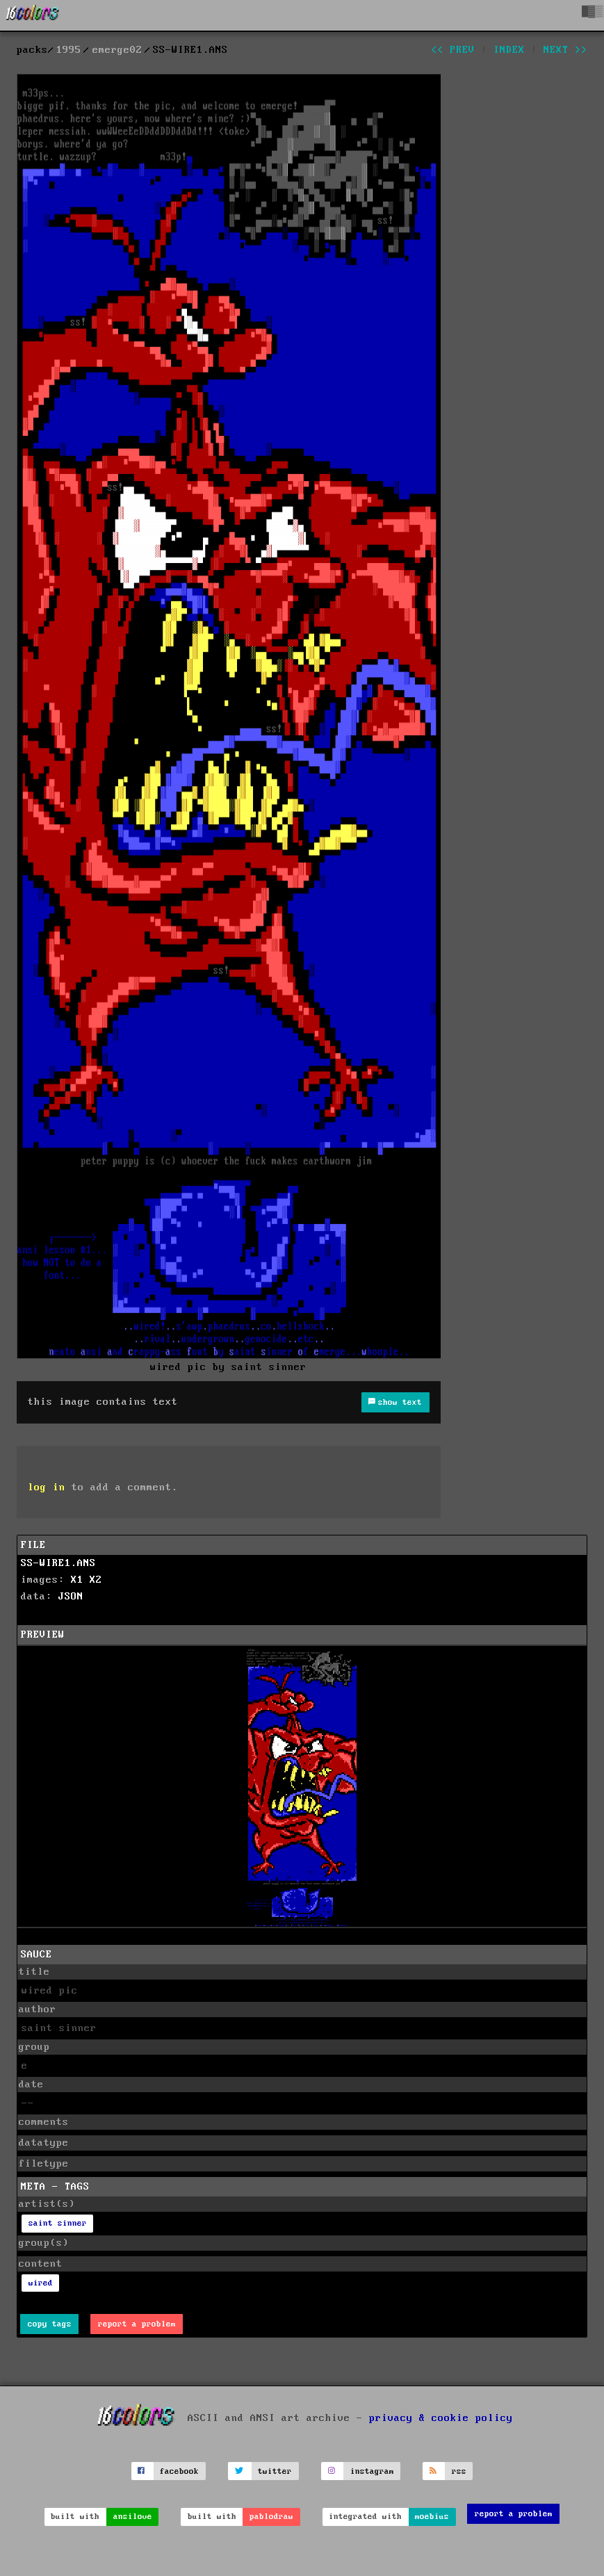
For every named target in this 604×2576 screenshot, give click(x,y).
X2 (96, 1579)
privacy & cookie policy (441, 2418)
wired (40, 2283)
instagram (372, 2471)
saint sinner (57, 2223)
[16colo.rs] (32, 15)
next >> (565, 50)
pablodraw (271, 2516)
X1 (77, 1579)
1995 (68, 50)
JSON (70, 1596)
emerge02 (117, 50)
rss (459, 2471)
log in (46, 1487)
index (509, 50)
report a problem (137, 2324)
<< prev (453, 50)
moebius (432, 2516)
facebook (179, 2471)
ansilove (132, 2516)
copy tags (50, 2324)
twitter (275, 2471)
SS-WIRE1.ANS (58, 1563)
